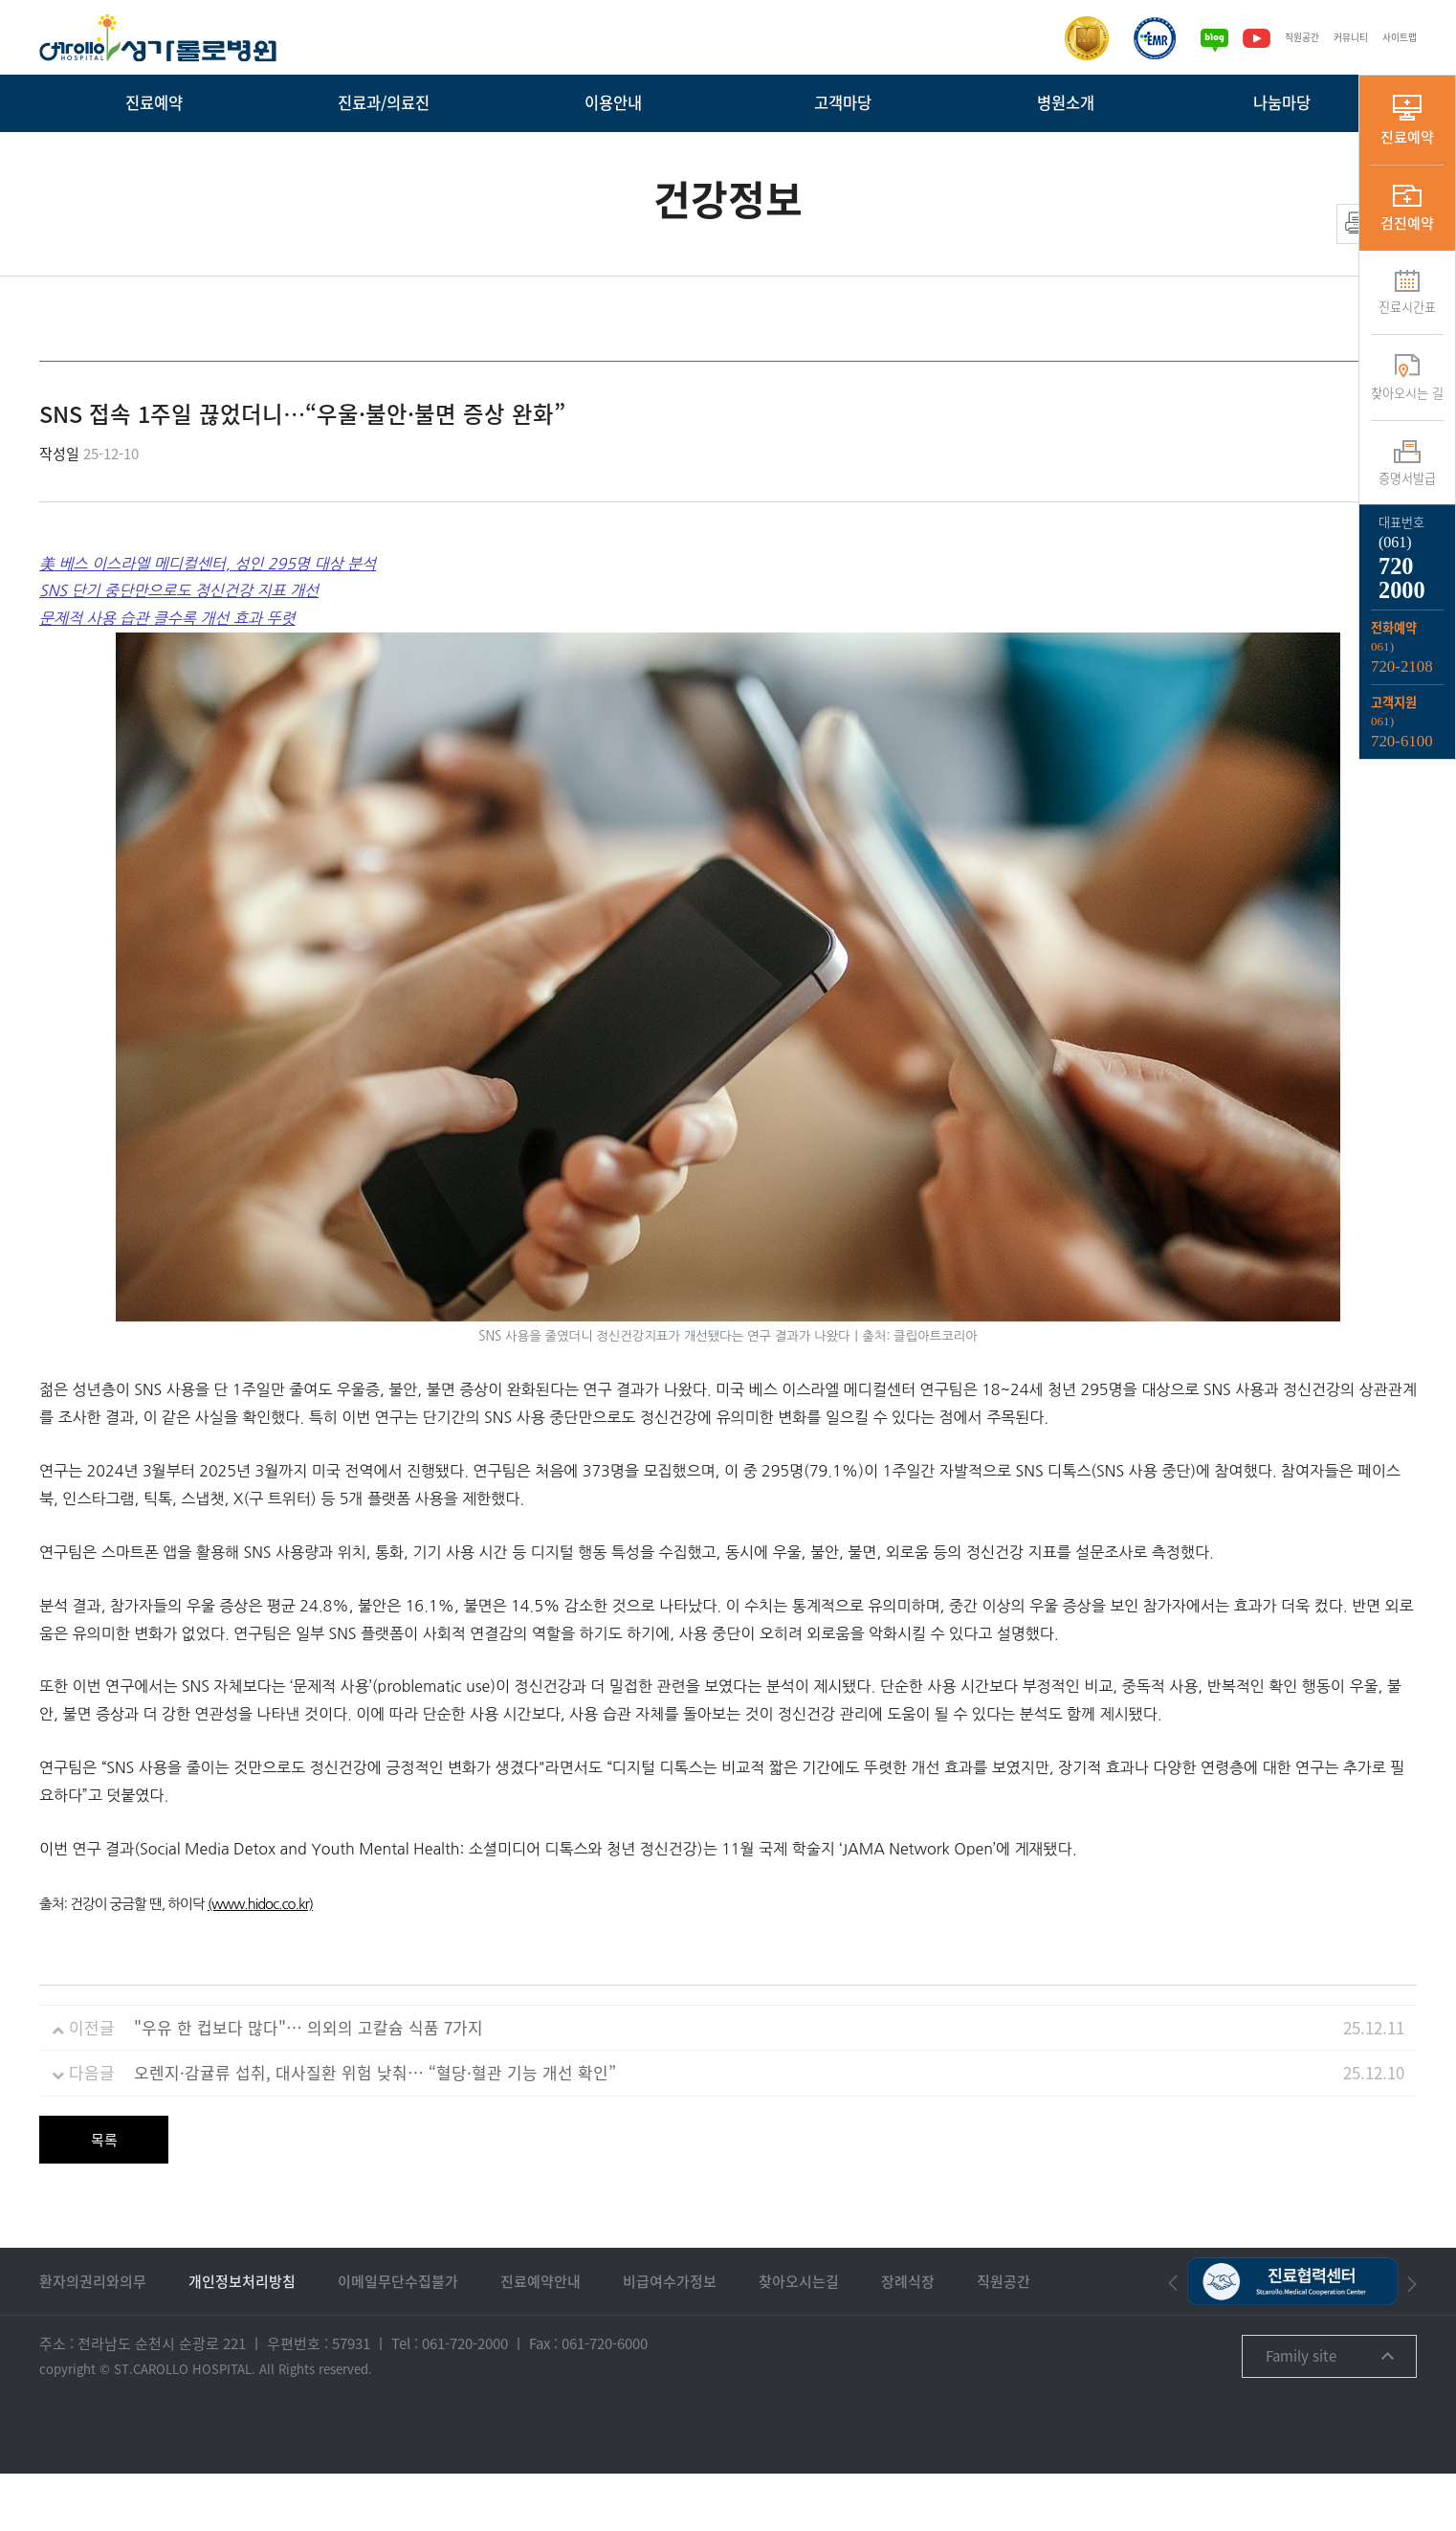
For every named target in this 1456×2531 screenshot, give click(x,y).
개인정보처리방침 (242, 2338)
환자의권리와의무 (92, 2338)
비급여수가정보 (670, 2338)
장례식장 (908, 2338)
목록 (104, 2197)
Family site (1330, 2413)
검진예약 (1407, 209)
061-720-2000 (465, 2400)
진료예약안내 (540, 2338)
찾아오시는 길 (1407, 378)
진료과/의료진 (383, 103)
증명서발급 (1407, 463)
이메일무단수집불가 (398, 2338)
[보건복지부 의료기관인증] (1064, 38)
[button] (1173, 2339)
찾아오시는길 (799, 2338)
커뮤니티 (1339, 37)
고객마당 (842, 103)
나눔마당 (1282, 103)
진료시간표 (1407, 293)
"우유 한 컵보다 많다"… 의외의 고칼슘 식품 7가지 (308, 2085)
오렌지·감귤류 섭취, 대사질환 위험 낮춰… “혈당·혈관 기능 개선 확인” (375, 2130)
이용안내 (613, 103)
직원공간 (1283, 37)
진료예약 (154, 103)
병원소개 (1065, 103)
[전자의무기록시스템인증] (1132, 38)
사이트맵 (1396, 37)
